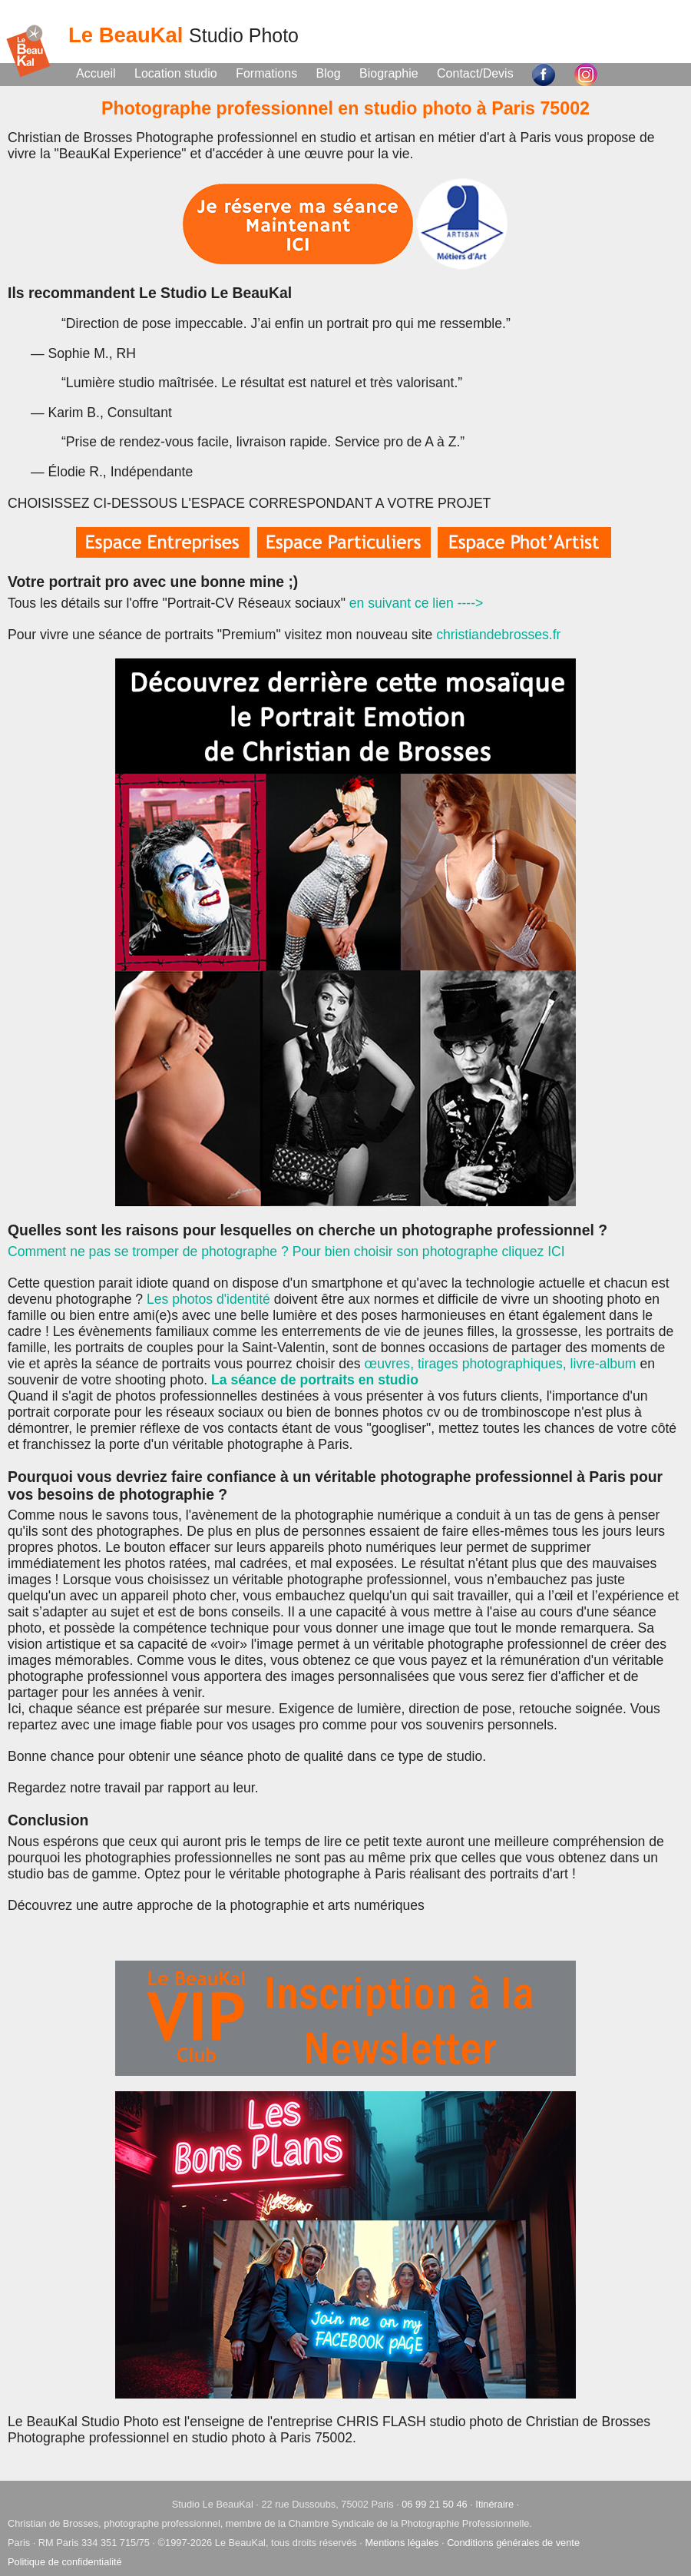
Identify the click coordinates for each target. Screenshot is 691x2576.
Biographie (388, 73)
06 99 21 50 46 (434, 2504)
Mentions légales (401, 2542)
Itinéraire (494, 2504)
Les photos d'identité (208, 1299)
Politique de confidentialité (65, 2562)
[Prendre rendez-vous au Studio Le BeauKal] (300, 222)
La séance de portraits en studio (314, 1379)
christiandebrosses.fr (498, 634)
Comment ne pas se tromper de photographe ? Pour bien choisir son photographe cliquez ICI (286, 1251)
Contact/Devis (475, 73)
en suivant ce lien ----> (416, 603)
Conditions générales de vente (513, 2542)
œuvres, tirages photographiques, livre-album (498, 1363)
